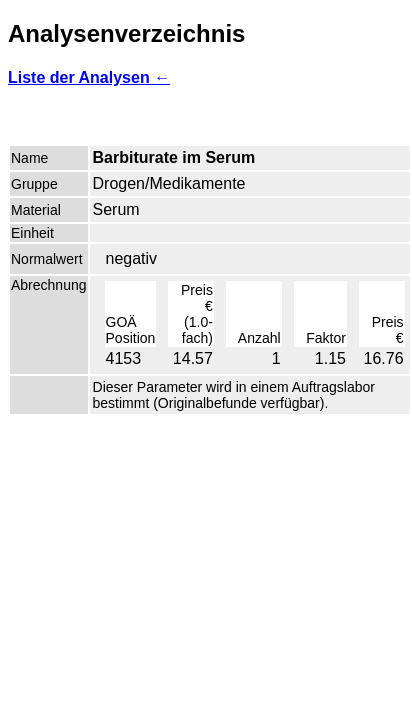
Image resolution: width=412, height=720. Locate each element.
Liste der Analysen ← (89, 77)
